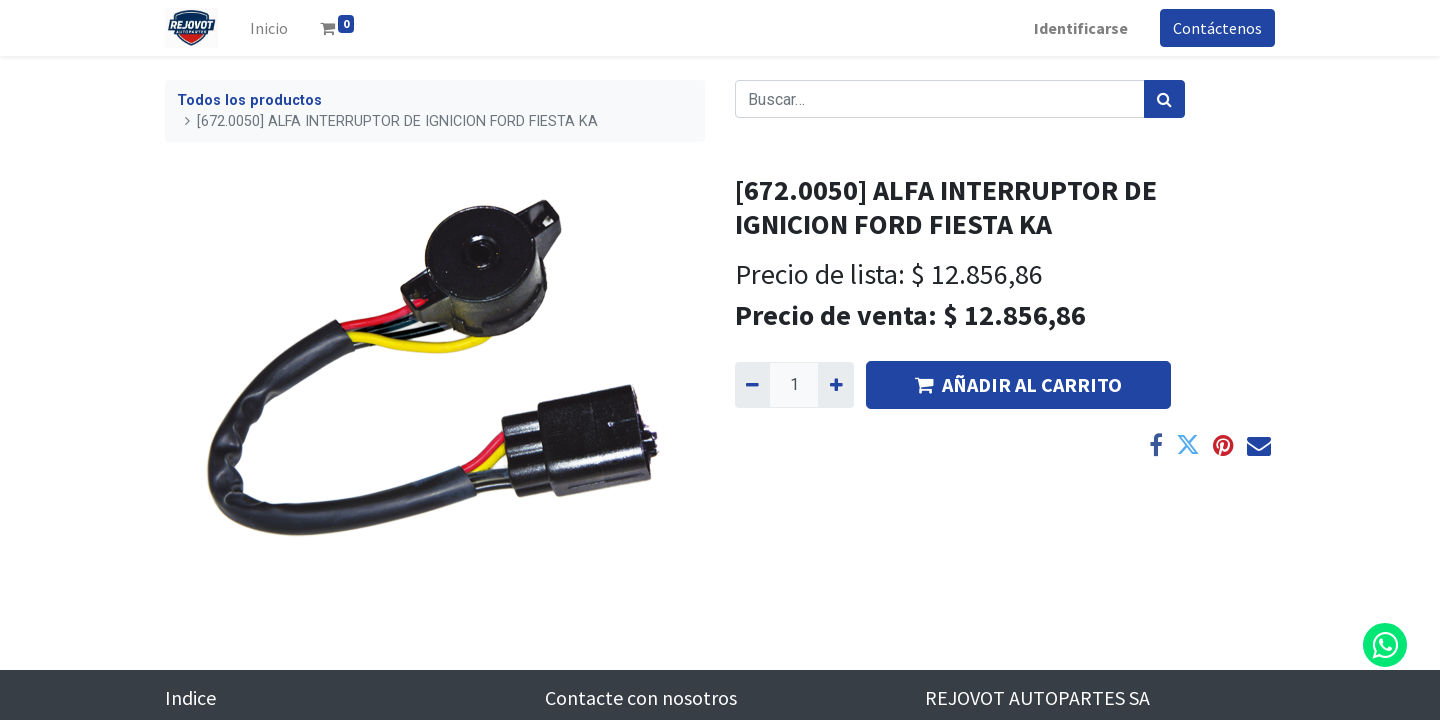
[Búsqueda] (1164, 99)
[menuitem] (269, 28)
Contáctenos (1217, 28)
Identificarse (1081, 28)
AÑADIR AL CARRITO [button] (1018, 384)
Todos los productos (249, 100)
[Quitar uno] (752, 385)
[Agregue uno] (835, 385)
